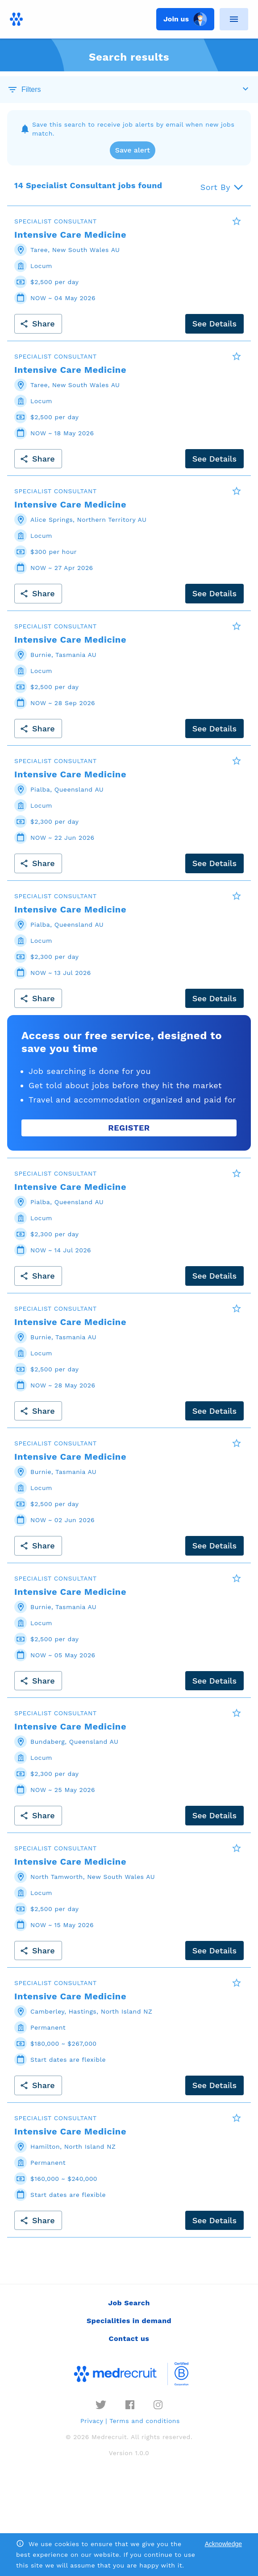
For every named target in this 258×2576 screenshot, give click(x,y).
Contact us (129, 2338)
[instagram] (158, 2404)
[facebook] (129, 2404)
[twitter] (101, 2404)
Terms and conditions (144, 2420)
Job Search (129, 2303)
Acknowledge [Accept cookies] (223, 2543)
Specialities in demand (129, 2320)
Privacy (91, 2420)
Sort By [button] (215, 187)
